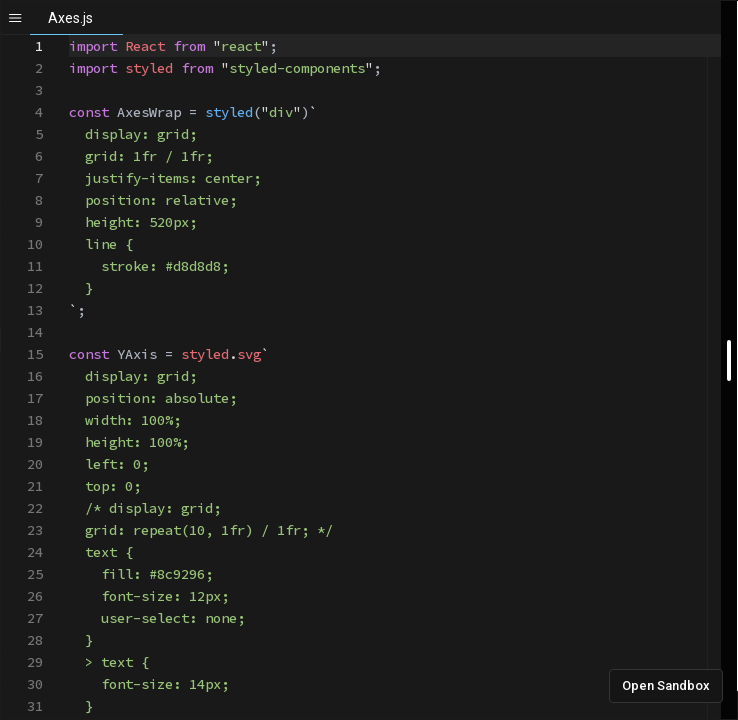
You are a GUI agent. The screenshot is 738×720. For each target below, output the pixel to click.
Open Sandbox (666, 685)
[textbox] (69, 35)
